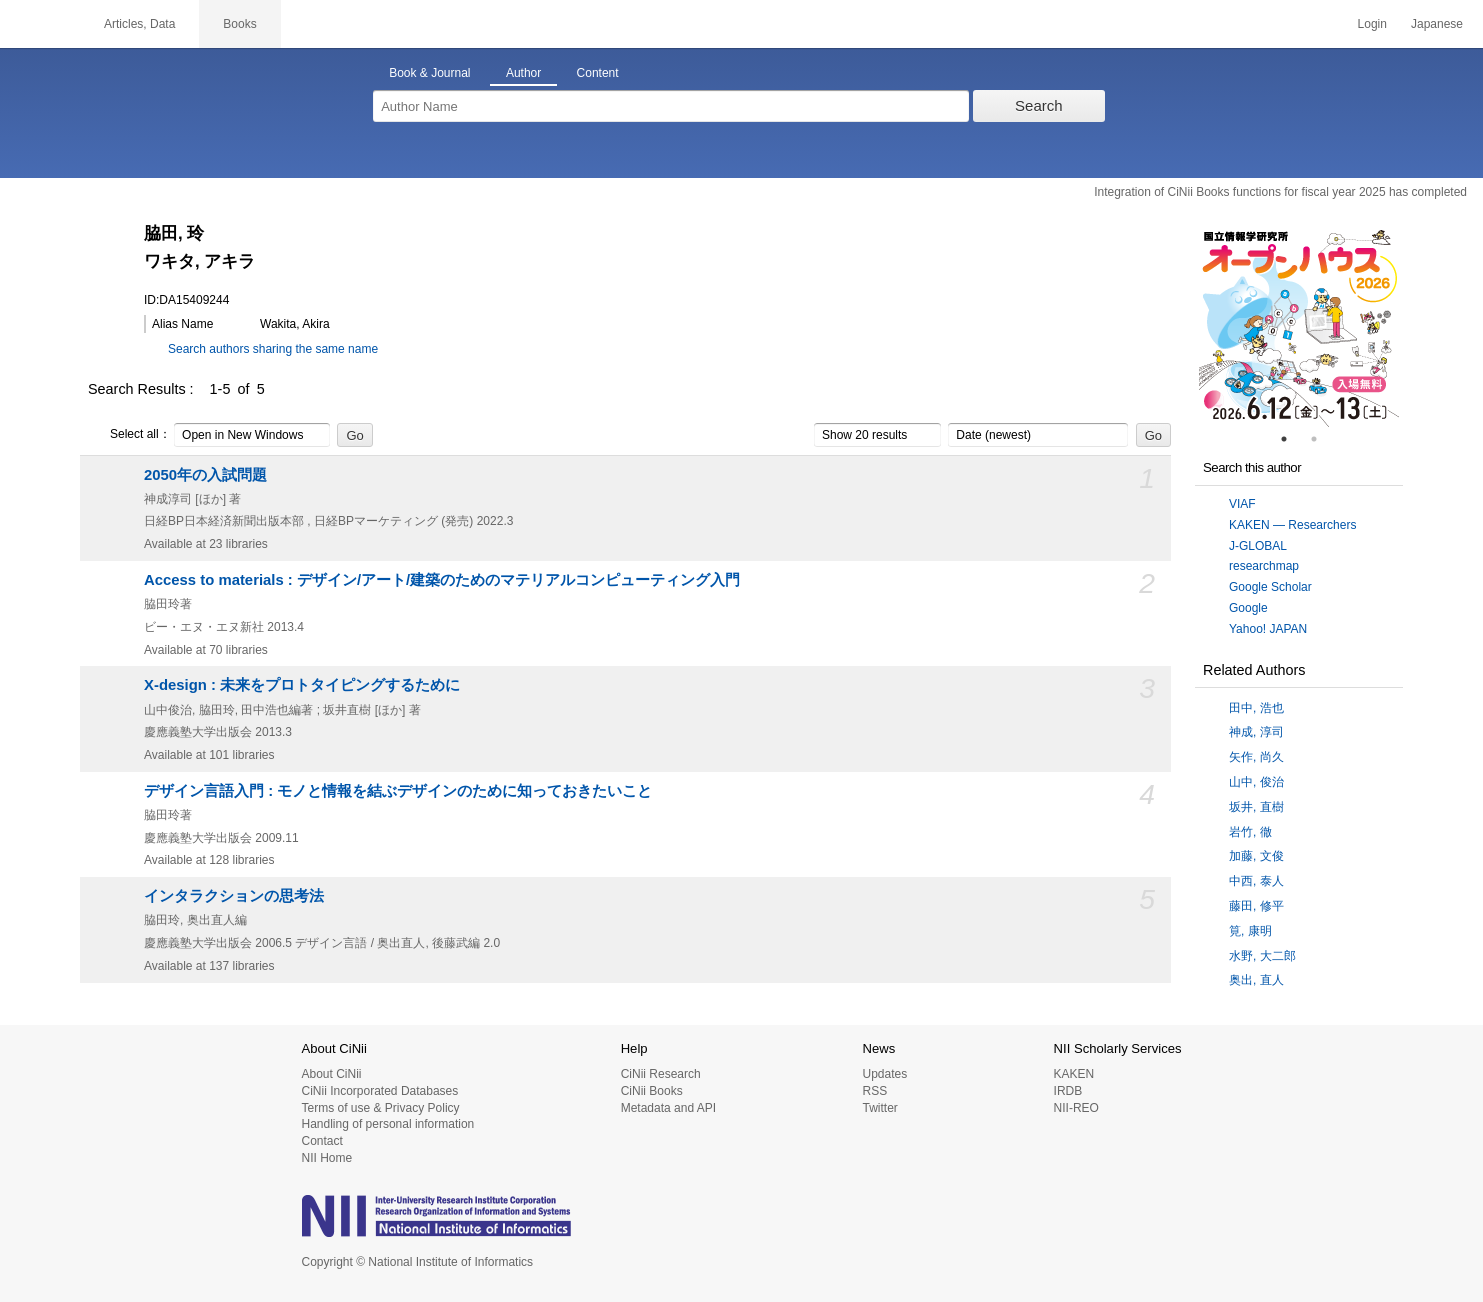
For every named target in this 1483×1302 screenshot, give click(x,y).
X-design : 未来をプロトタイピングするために (302, 685)
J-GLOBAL (1258, 546)
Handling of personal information (388, 1124)
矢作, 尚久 (1256, 757)
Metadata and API (668, 1108)
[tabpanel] (1299, 327)
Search (1039, 105)
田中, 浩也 (1256, 708)
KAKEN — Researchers (1292, 525)
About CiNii (332, 1074)
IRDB (1068, 1091)
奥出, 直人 (1256, 980)
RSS (874, 1091)
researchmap (1264, 566)
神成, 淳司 (1256, 732)
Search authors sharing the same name (273, 349)
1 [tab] (1292, 439)
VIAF (1242, 504)
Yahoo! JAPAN (1268, 629)
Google (1248, 608)
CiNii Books (652, 1091)
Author (523, 73)
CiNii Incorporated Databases (380, 1091)
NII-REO (1076, 1108)
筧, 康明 (1250, 931)
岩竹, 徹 (1250, 832)
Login (1372, 24)
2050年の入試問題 (205, 475)
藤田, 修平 (1256, 906)
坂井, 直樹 (1256, 807)
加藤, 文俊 (1256, 856)
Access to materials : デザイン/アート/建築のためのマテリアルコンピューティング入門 (442, 580)
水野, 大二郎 (1262, 956)
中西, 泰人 (1256, 881)
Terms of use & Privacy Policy (381, 1108)
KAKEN (1074, 1074)
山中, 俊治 (1256, 782)
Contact (322, 1141)
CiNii (40, 24)
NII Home (327, 1158)
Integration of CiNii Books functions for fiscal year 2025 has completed (1280, 192)
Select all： (129, 435)
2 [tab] (1322, 439)
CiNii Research (661, 1074)
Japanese (1437, 24)
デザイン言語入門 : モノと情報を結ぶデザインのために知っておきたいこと (398, 791)
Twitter (879, 1108)
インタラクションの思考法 (234, 896)
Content (598, 73)
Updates (884, 1074)
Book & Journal (429, 73)
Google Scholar (1270, 587)
